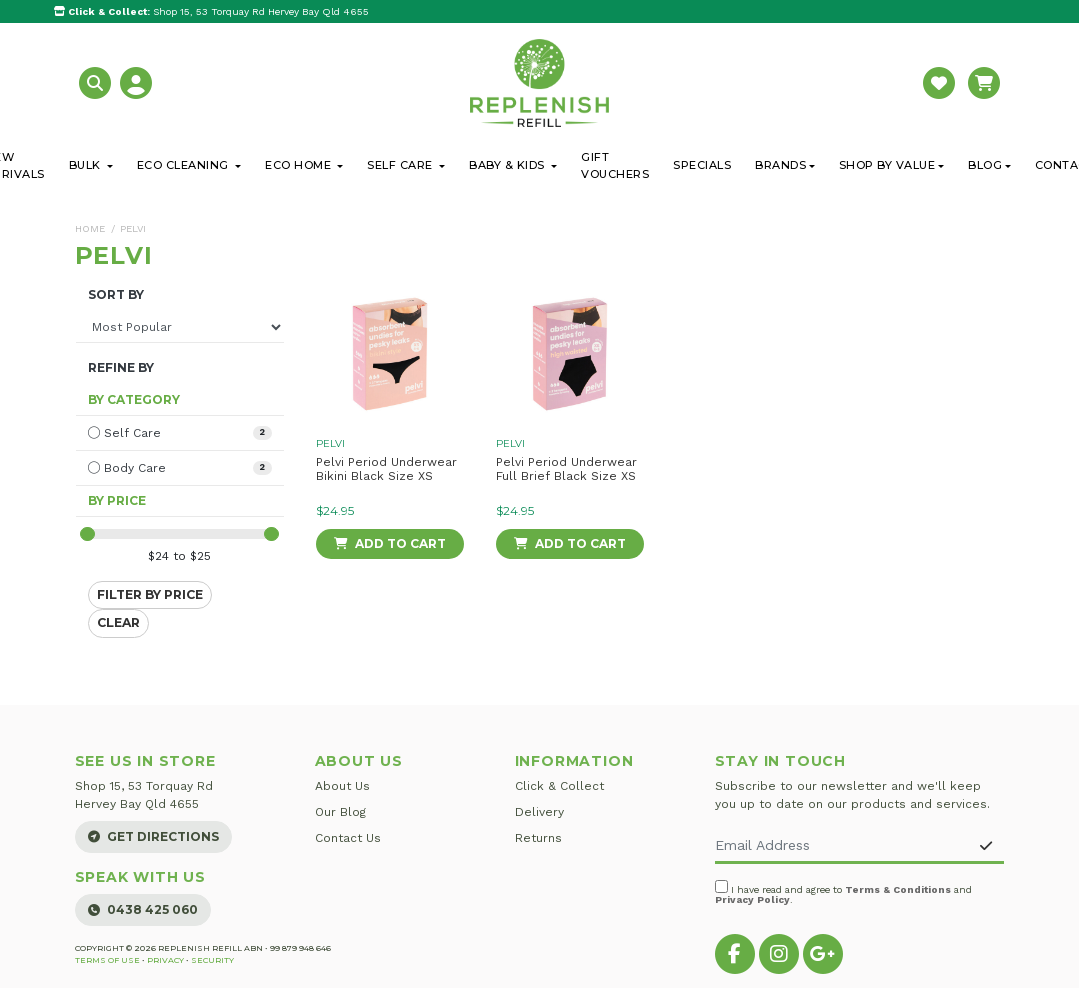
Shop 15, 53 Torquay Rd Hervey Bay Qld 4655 (211, 11)
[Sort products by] (180, 327)
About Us (342, 786)
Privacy (165, 960)
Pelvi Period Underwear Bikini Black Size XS (386, 469)
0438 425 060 (143, 909)
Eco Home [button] (300, 165)
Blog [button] (985, 165)
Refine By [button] (121, 368)
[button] (97, 81)
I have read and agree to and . (843, 892)
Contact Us (348, 838)
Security (212, 960)
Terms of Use (107, 960)
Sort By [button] (116, 295)
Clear (118, 622)
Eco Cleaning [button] (185, 165)
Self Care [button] (401, 165)
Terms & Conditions (898, 889)
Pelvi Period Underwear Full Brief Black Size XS (566, 469)
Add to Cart (390, 543)
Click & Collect (559, 786)
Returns (538, 838)
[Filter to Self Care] (180, 433)
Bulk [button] (87, 165)
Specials (702, 165)
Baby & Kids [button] (508, 165)
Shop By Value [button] (887, 165)
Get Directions (153, 836)
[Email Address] (842, 846)
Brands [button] (780, 165)
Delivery (539, 812)
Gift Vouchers (615, 165)
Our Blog (340, 812)
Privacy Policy (752, 899)
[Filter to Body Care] (180, 468)
